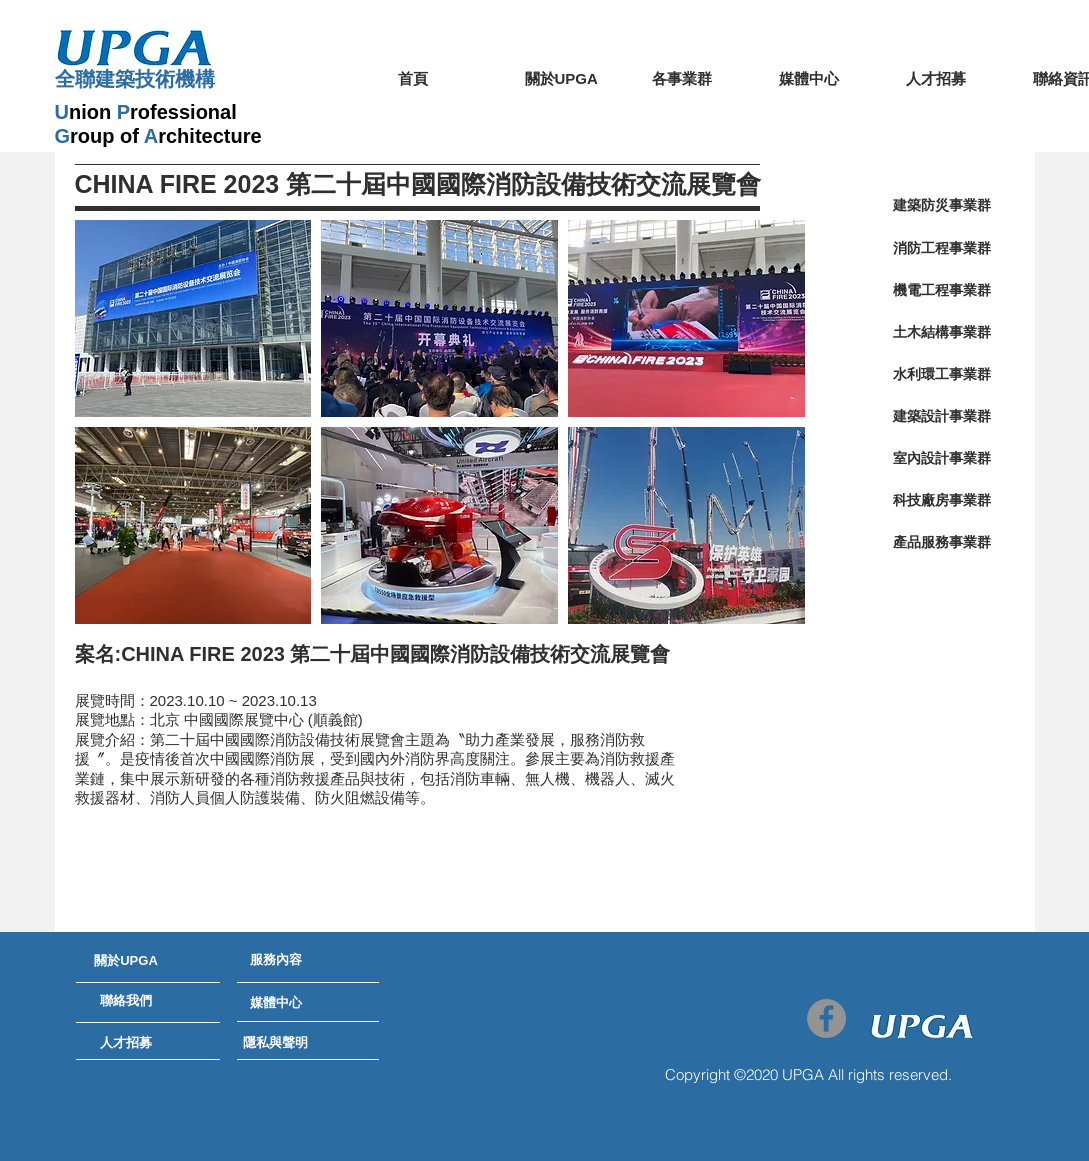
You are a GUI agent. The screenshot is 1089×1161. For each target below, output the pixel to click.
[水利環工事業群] (942, 375)
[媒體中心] (276, 1004)
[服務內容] (276, 961)
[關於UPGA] (126, 962)
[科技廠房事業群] (942, 501)
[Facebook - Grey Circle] (826, 1018)
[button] (193, 318)
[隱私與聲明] (276, 1044)
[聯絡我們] (126, 1002)
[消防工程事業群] (942, 249)
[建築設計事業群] (942, 417)
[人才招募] (126, 1044)
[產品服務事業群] (942, 543)
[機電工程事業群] (942, 291)
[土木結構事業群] (942, 333)
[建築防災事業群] (942, 206)
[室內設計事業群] (942, 459)
